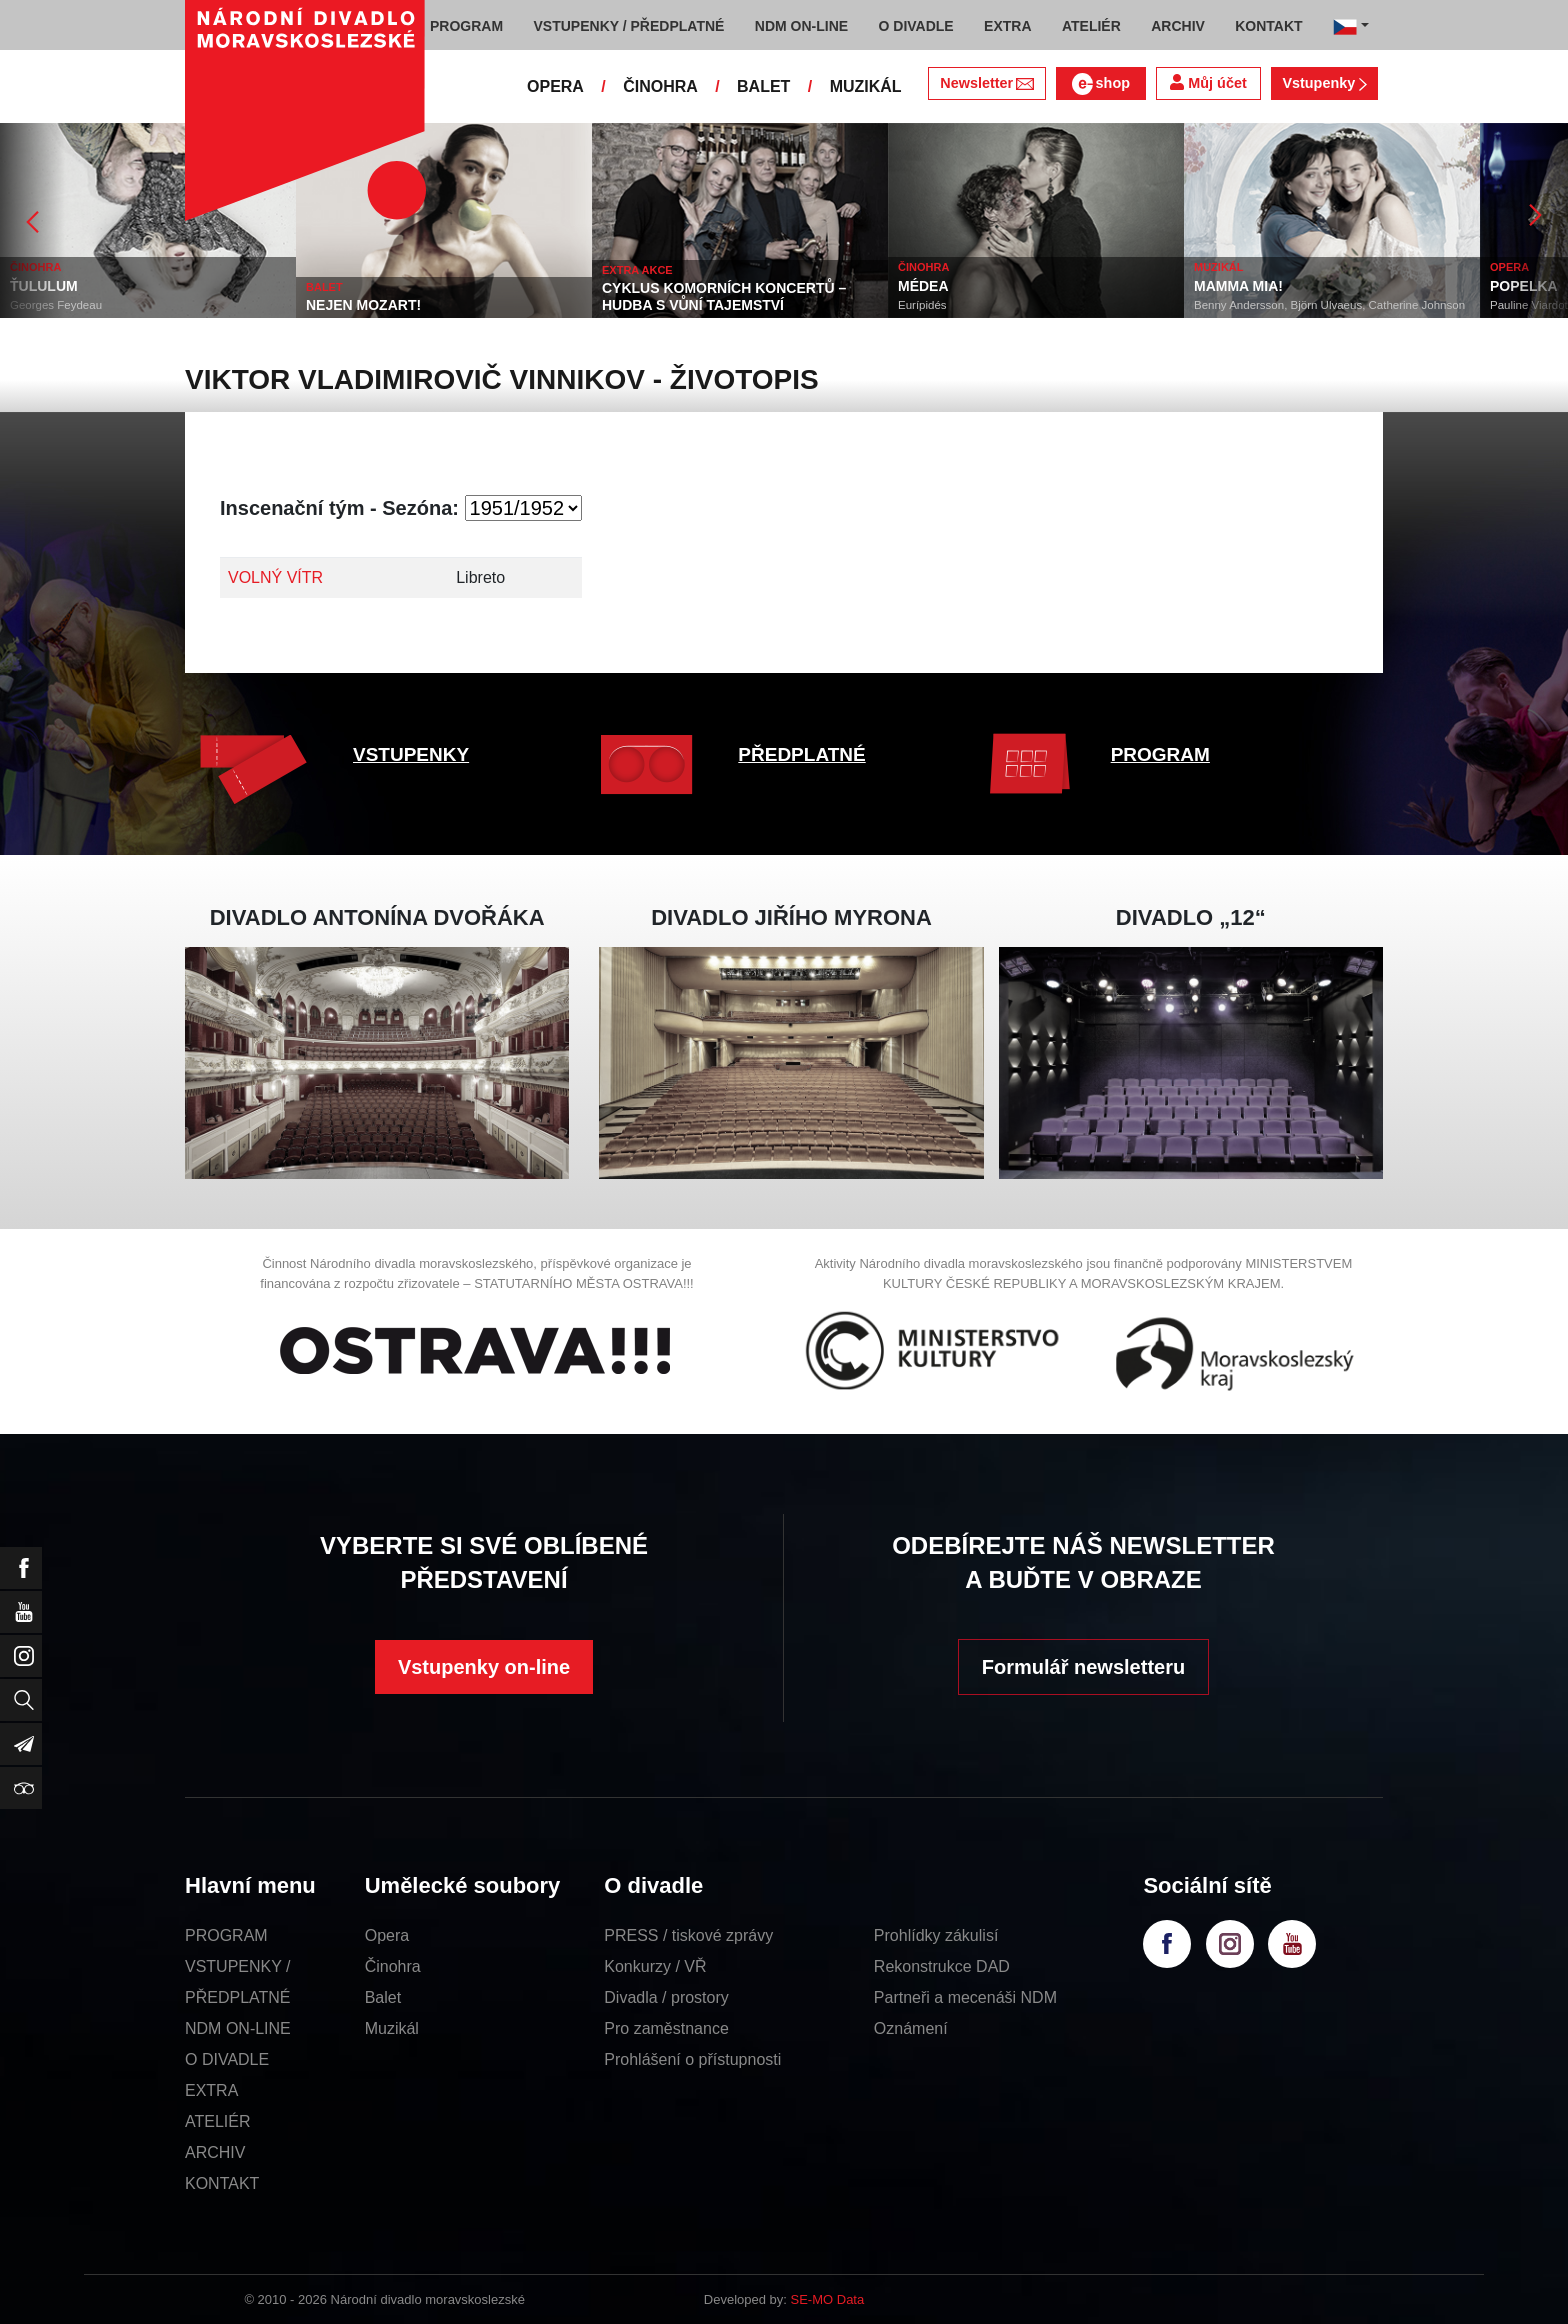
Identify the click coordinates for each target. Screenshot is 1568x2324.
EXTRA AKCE (637, 270)
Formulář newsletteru (1083, 1667)
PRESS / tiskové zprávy (688, 1935)
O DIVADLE (227, 2059)
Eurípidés (922, 305)
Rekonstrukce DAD (942, 1966)
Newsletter (986, 83)
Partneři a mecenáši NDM (965, 1997)
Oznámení (911, 2028)
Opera (387, 1935)
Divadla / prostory (666, 1997)
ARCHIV (215, 2152)
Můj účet (1208, 82)
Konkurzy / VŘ (655, 1966)
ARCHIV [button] (1178, 26)
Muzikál (392, 2028)
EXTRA (211, 2090)
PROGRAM (1160, 754)
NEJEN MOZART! (363, 305)
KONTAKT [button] (1268, 26)
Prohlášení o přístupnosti (692, 2059)
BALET (763, 86)
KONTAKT (222, 2183)
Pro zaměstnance (666, 2028)
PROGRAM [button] (466, 26)
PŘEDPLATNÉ (801, 754)
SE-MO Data (828, 2299)
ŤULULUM (44, 286)
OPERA (555, 86)
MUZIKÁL (866, 86)
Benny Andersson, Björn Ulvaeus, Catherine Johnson (1329, 305)
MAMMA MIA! (1238, 286)
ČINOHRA (660, 86)
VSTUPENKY (411, 754)
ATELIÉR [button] (1091, 26)
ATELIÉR (218, 2121)
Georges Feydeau (56, 305)
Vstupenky (1324, 83)
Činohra (393, 1966)
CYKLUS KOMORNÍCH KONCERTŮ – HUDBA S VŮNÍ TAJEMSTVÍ (724, 296)
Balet (383, 1997)
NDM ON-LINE (238, 2028)
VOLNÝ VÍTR (275, 577)
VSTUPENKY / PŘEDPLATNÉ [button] (629, 26)
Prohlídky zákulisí (936, 1935)
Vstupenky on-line (484, 1667)
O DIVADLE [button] (916, 26)
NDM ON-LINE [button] (801, 26)
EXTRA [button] (1007, 26)
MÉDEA (923, 286)
